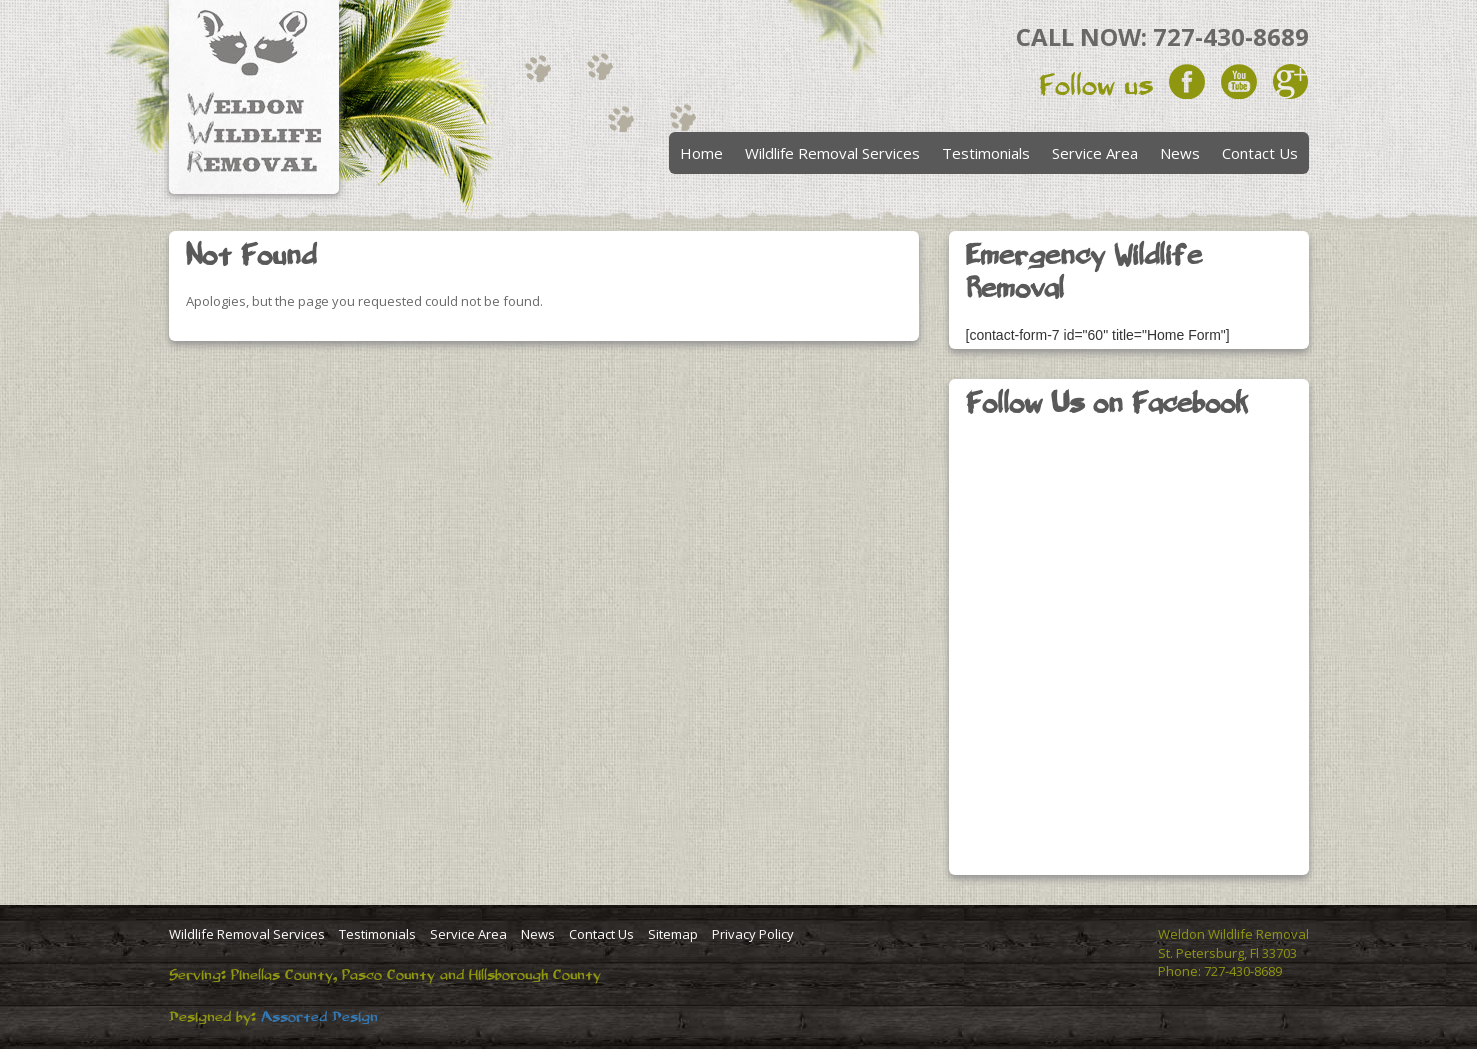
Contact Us (1260, 153)
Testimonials (986, 153)
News (1180, 153)
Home (701, 153)
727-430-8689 (1231, 36)
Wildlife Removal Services (832, 153)
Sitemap (673, 934)
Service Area (1095, 153)
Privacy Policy (753, 934)
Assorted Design (319, 1017)
